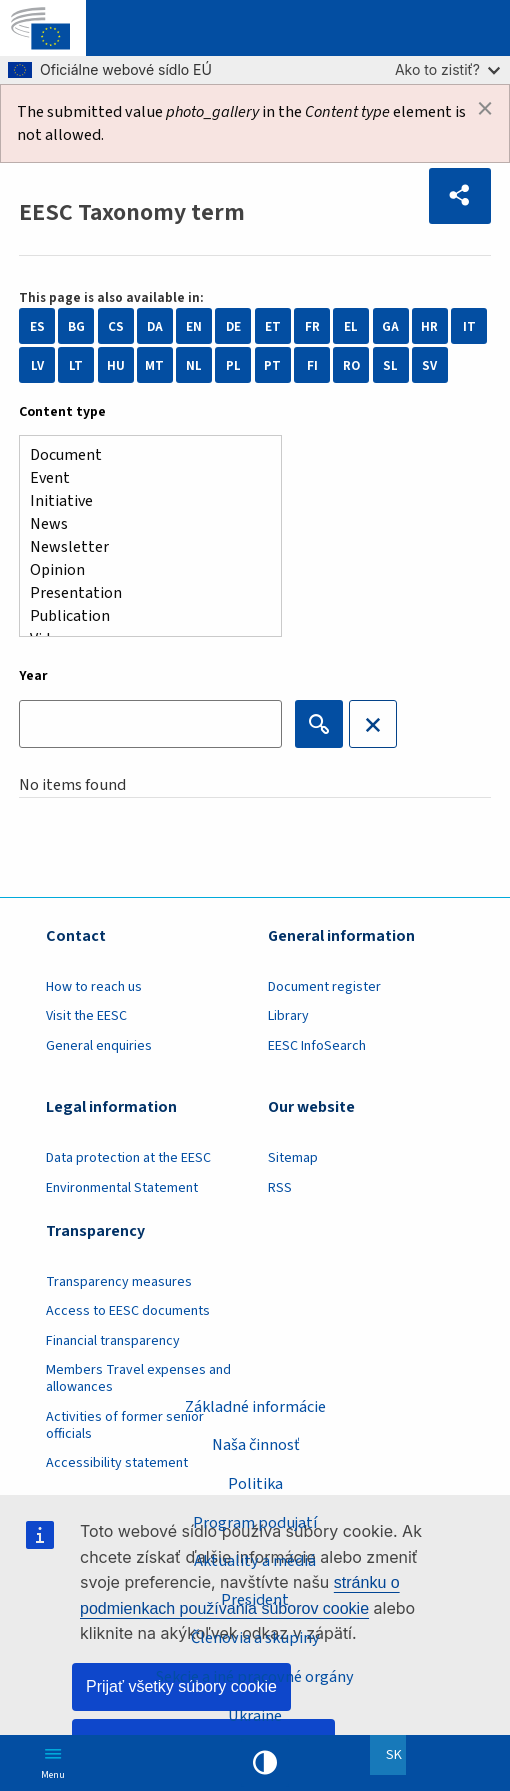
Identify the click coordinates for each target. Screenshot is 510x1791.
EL (351, 326)
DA (155, 326)
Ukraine (255, 1715)
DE (233, 326)
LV (37, 365)
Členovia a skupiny (255, 1637)
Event (142, 478)
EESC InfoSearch (317, 1046)
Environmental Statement (122, 1188)
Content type (62, 412)
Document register (324, 987)
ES (37, 326)
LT (76, 365)
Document (142, 455)
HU (116, 365)
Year (33, 676)
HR (429, 326)
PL (233, 365)
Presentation (142, 593)
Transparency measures (119, 1282)
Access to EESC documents (128, 1311)
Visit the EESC (86, 1016)
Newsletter (142, 547)
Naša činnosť (255, 1444)
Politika (255, 1483)
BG (76, 326)
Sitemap (293, 1158)
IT (469, 326)
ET (273, 326)
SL (390, 365)
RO (351, 365)
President (255, 1599)
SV (429, 365)
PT (272, 365)
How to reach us (94, 987)
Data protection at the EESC (128, 1158)
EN (194, 326)
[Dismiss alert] (485, 109)
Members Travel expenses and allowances (138, 1378)
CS (116, 326)
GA (390, 326)
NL (194, 365)
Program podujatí (255, 1522)
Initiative (142, 501)
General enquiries (99, 1046)
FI (312, 365)
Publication (142, 616)
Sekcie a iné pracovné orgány (255, 1676)
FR (312, 326)
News (142, 524)
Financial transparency (113, 1341)
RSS (280, 1188)
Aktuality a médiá (255, 1560)
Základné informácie (255, 1406)
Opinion (142, 570)
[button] (460, 196)
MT (154, 365)
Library (288, 1016)
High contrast (265, 1763)
